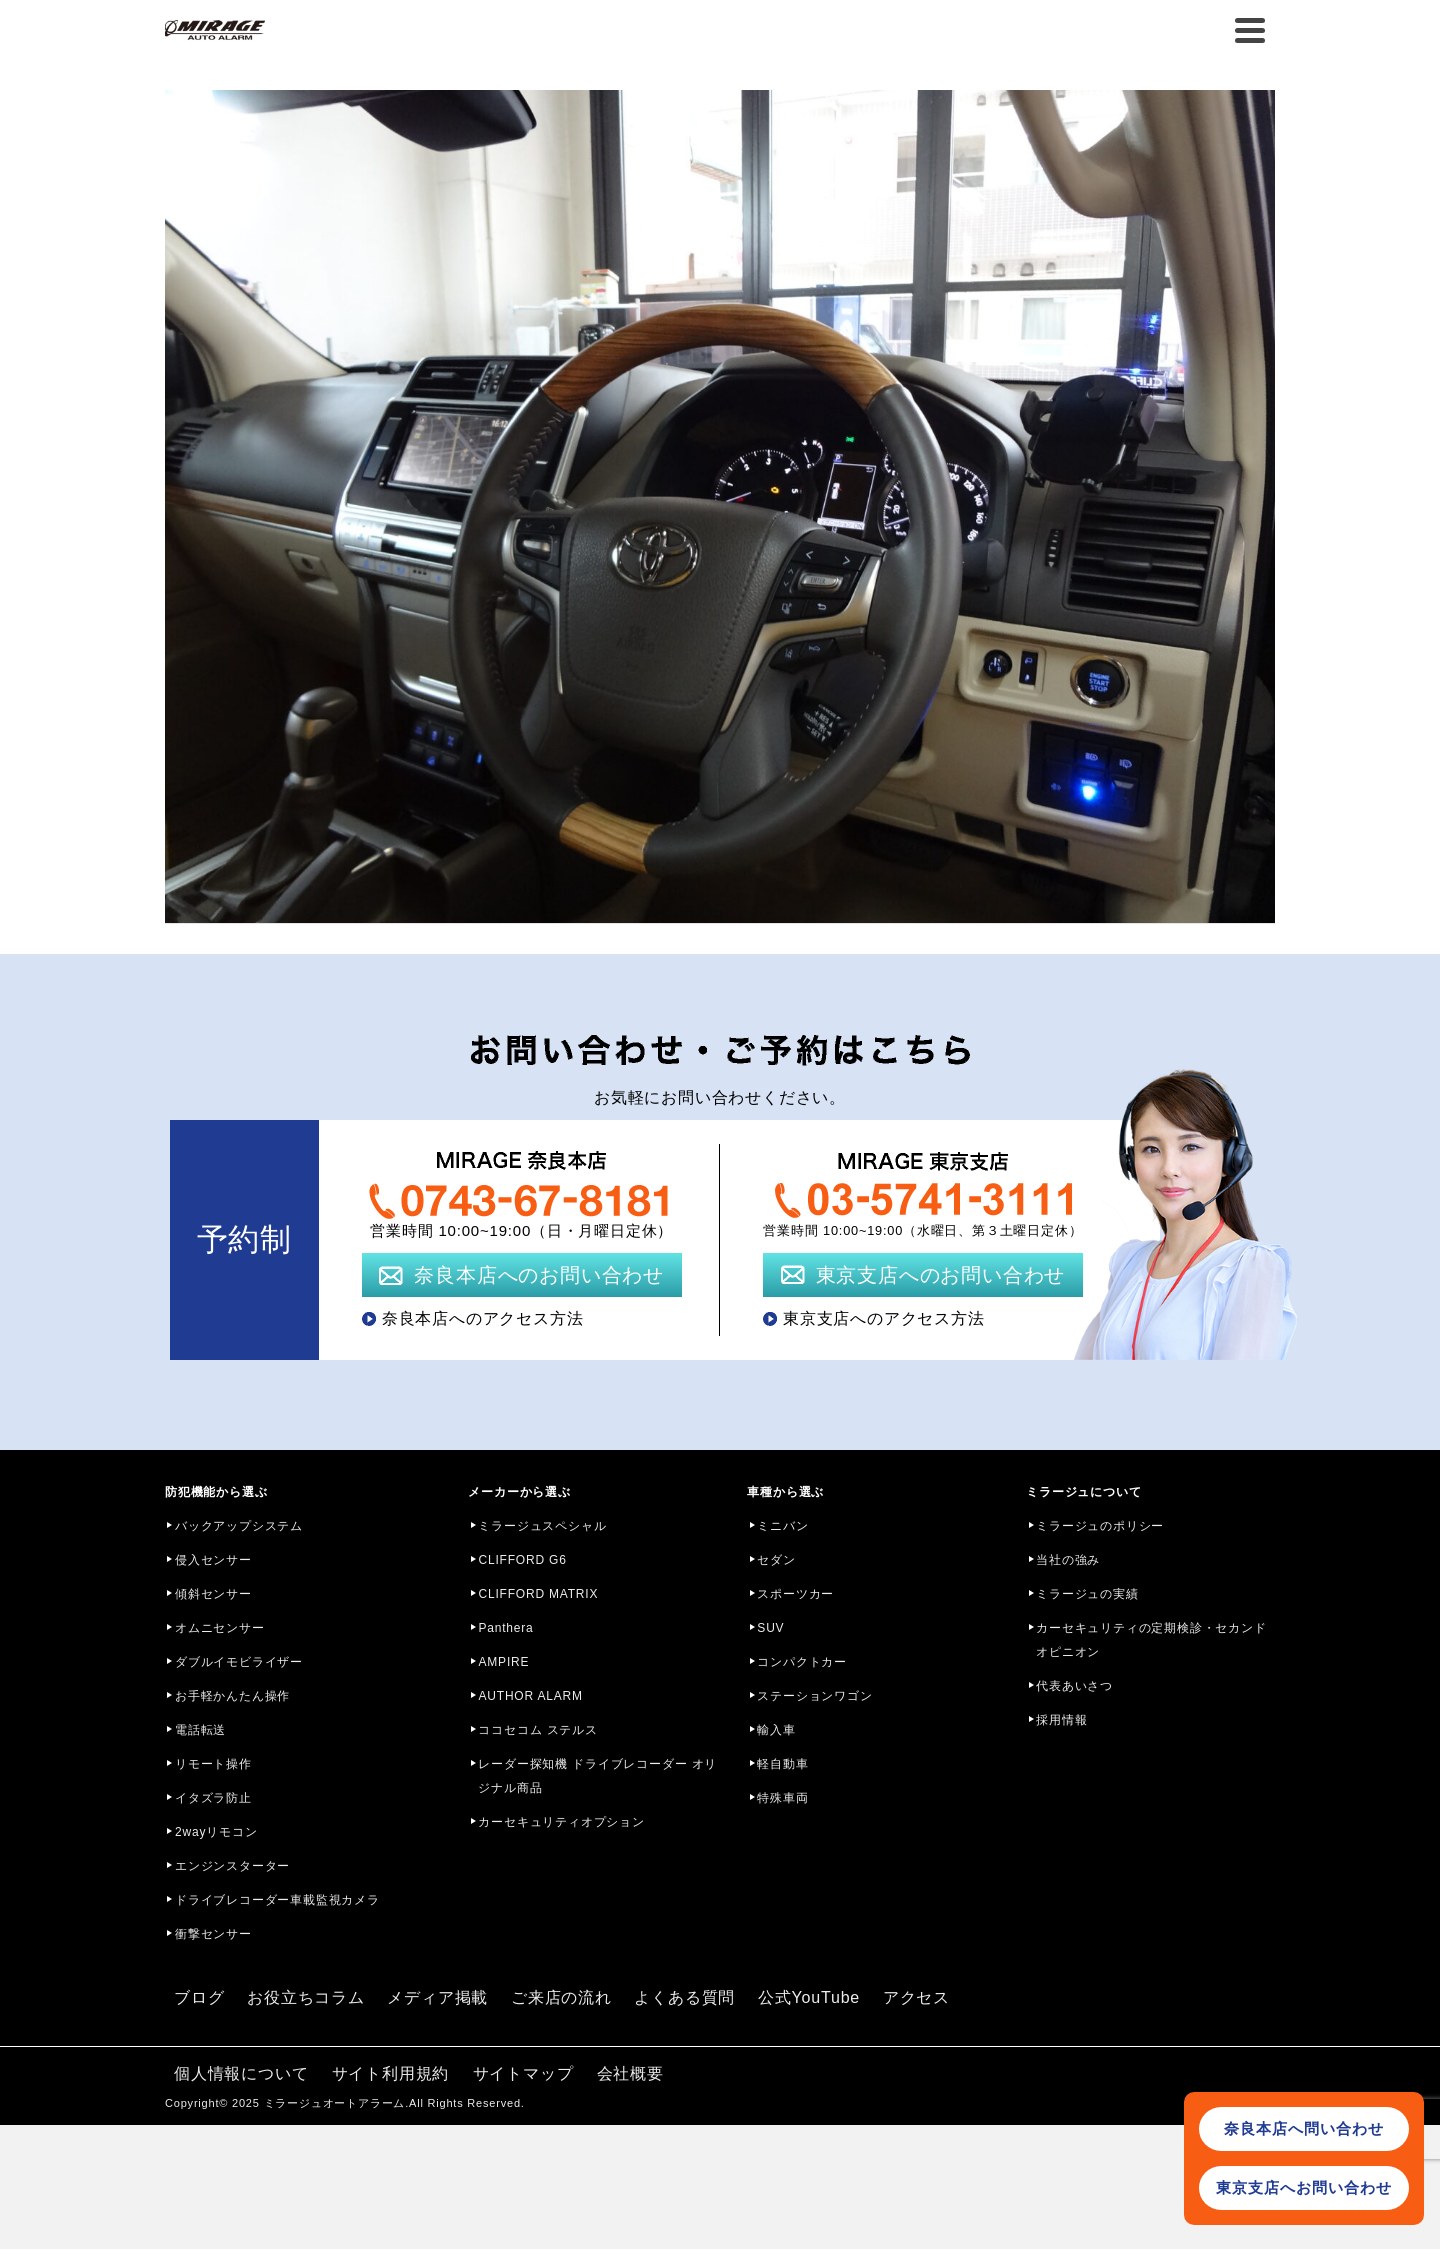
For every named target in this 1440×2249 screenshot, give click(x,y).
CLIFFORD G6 (522, 1560)
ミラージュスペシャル (542, 1526)
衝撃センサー (213, 1934)
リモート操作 (213, 1764)
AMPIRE (503, 1662)
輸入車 (776, 1730)
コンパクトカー (802, 1662)
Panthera (505, 1628)
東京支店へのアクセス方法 (884, 1318)
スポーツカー (795, 1594)
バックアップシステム (239, 1526)
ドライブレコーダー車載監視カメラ (277, 1900)
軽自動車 (782, 1764)
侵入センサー (213, 1560)
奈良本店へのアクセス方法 (483, 1318)
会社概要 (630, 2073)
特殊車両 (782, 1798)
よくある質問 (684, 1997)
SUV (770, 1628)
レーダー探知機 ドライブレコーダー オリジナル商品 (597, 1776)
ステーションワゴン (814, 1696)
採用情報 (1061, 1720)
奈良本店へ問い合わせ (1304, 2128)
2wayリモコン (216, 1832)
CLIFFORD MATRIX (538, 1594)
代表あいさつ (1074, 1686)
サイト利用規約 (391, 2073)
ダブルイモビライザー (239, 1662)
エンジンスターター (232, 1866)
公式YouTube (809, 1997)
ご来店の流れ (561, 1997)
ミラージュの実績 (1087, 1594)
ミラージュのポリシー (1100, 1526)
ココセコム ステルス (537, 1730)
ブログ (199, 1997)
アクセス (916, 1997)
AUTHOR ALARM (530, 1696)
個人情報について (241, 2073)
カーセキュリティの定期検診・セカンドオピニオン (1151, 1640)
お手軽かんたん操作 (232, 1696)
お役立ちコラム (306, 1997)
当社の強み (1068, 1560)
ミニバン (782, 1526)
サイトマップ (523, 2073)
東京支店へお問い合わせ (1304, 2187)
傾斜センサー (213, 1594)
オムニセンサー (220, 1628)
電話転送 (200, 1730)
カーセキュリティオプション (561, 1822)
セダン (776, 1560)
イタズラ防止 (213, 1798)
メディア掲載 (437, 1997)
